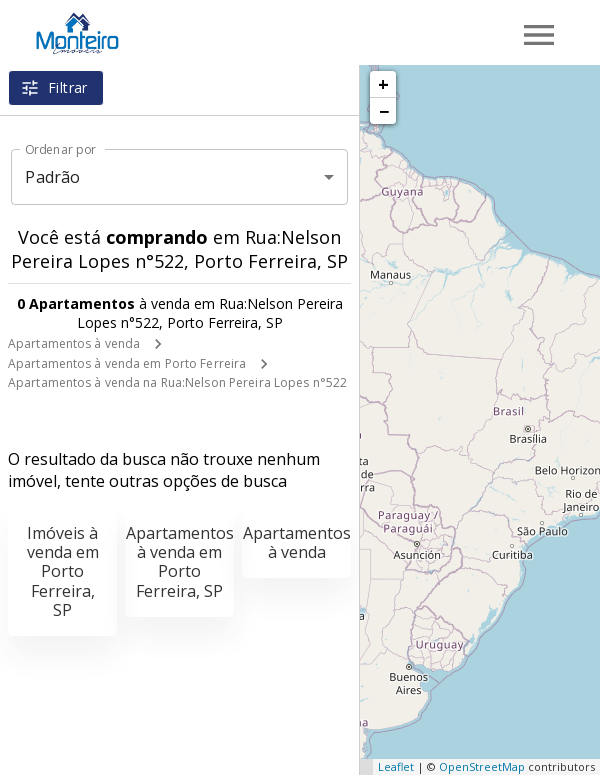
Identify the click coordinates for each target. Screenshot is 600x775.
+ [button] (383, 84)
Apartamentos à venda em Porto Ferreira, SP (180, 562)
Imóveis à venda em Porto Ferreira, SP (63, 571)
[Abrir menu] (539, 35)
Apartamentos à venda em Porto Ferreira (127, 363)
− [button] (384, 111)
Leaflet (396, 766)
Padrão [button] (52, 177)
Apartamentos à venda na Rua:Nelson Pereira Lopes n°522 (177, 382)
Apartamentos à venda (74, 343)
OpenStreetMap (482, 766)
